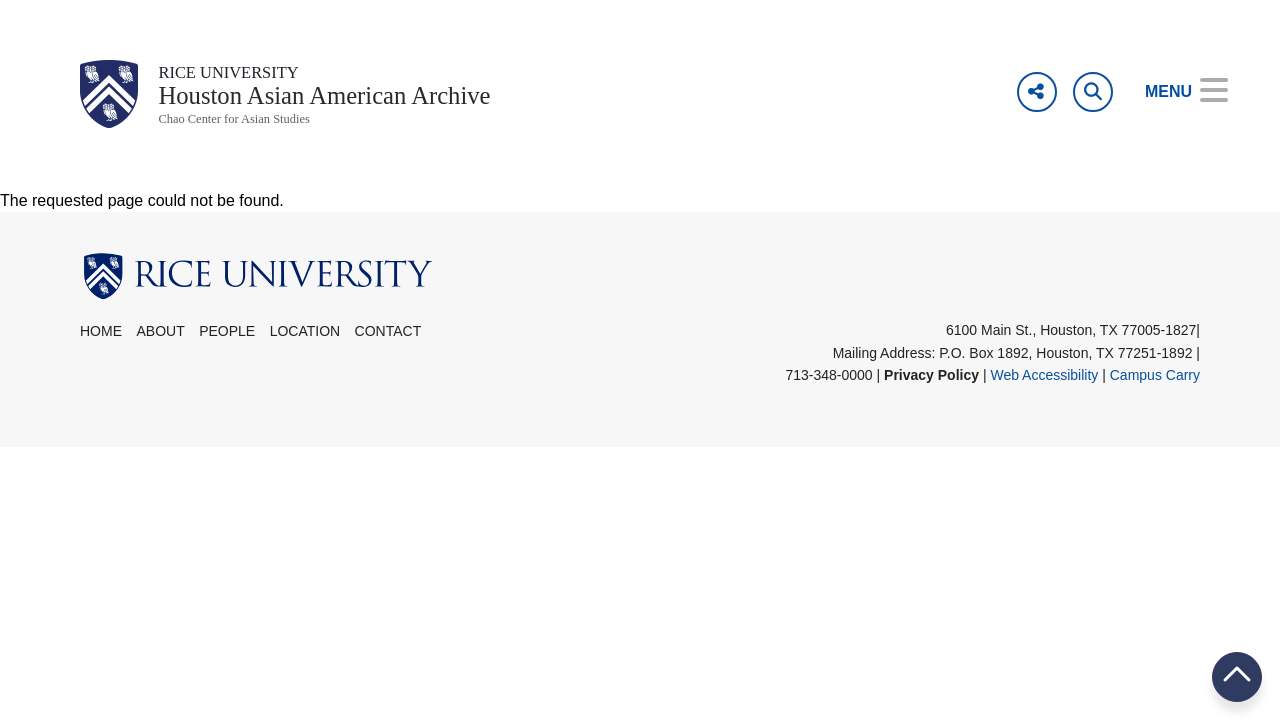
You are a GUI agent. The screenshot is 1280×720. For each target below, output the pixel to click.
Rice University (243, 75)
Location (305, 346)
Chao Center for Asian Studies (255, 132)
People (227, 346)
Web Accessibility (1044, 389)
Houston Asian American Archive (360, 103)
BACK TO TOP (1237, 676)
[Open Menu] (1172, 92)
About (160, 346)
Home (101, 346)
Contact (388, 346)
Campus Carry (1155, 389)
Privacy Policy (931, 389)
